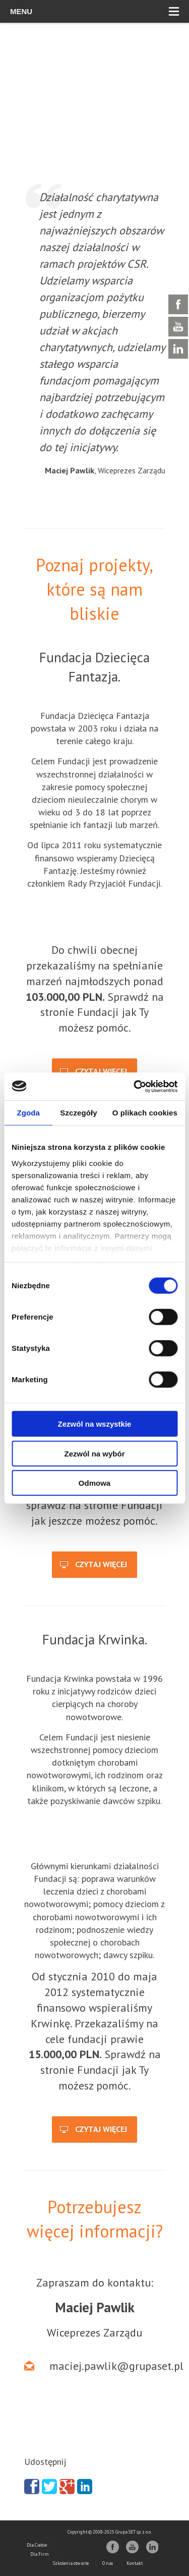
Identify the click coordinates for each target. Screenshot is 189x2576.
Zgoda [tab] (28, 1112)
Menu (94, 11)
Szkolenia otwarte (71, 2563)
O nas (107, 2563)
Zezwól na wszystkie (95, 1424)
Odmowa (94, 1483)
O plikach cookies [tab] (144, 1112)
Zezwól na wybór (94, 1453)
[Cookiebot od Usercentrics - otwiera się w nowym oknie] (134, 1086)
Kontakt (135, 2563)
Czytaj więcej (93, 1072)
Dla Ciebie (37, 2545)
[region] (94, 116)
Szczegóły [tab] (78, 1112)
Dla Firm (39, 2554)
